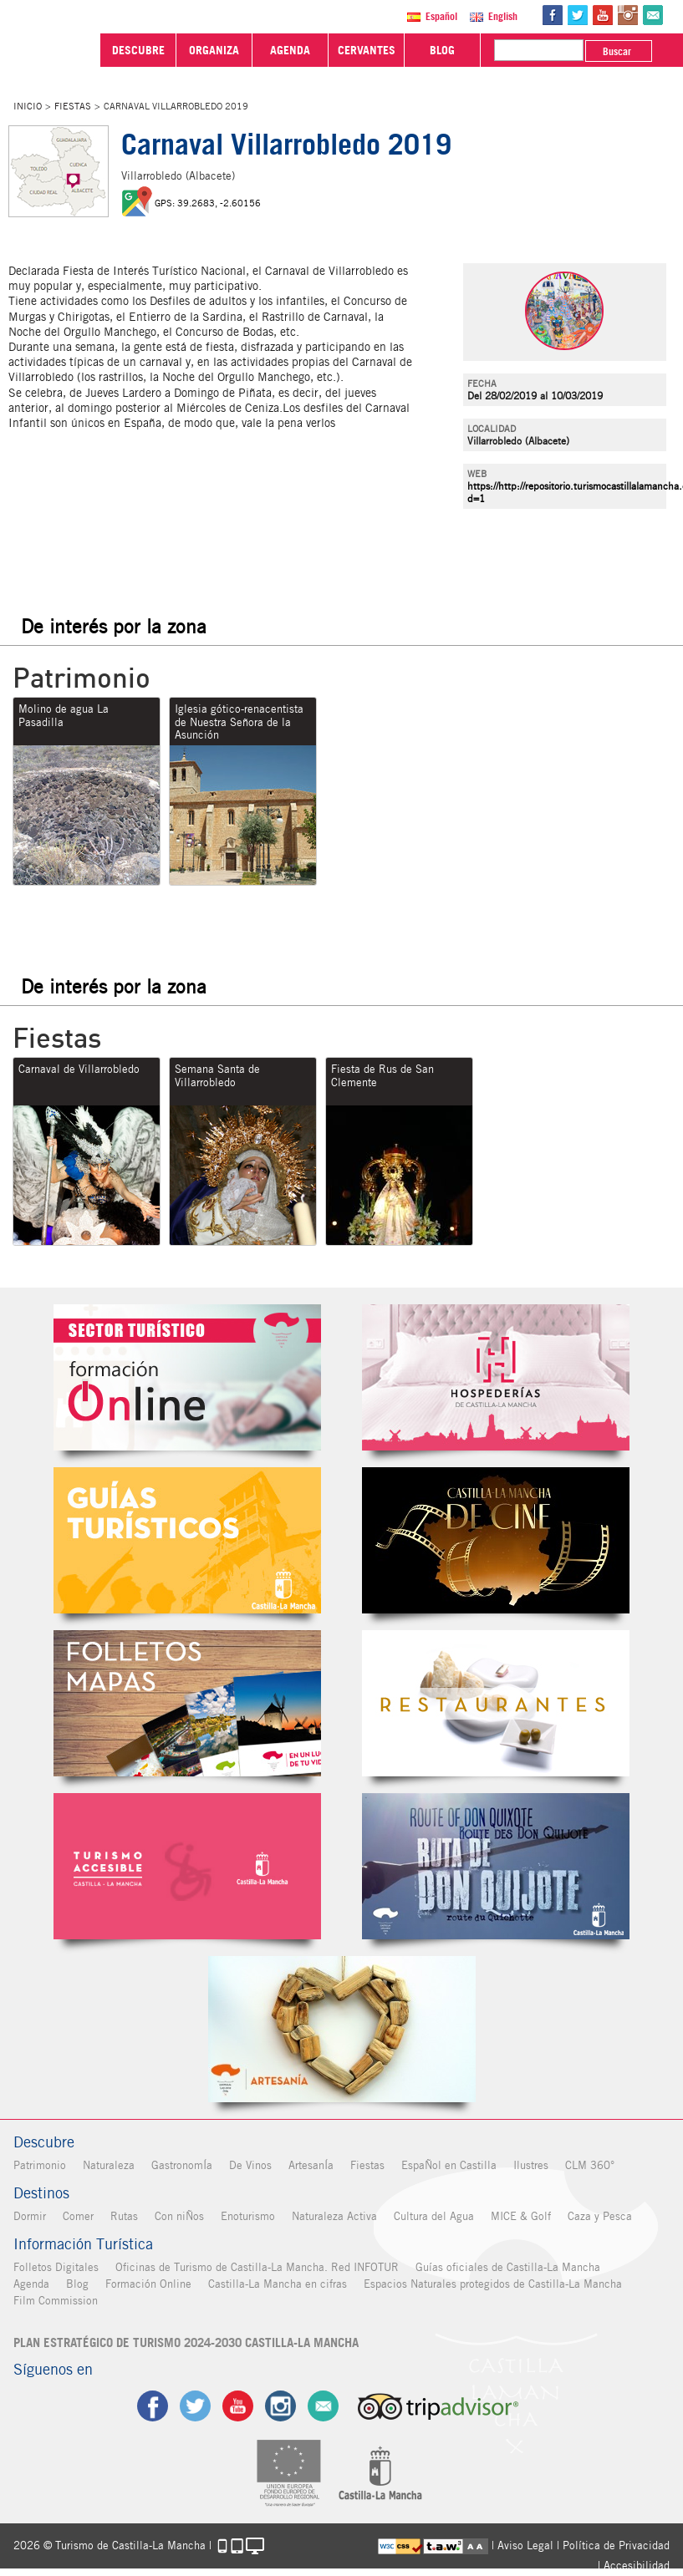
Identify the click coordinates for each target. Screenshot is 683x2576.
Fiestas (72, 106)
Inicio (27, 106)
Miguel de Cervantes (495, 1866)
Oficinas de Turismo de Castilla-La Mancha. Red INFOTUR (257, 2267)
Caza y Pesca (600, 2216)
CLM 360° (589, 2165)
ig (280, 2406)
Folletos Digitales (187, 1703)
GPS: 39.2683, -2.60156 (208, 203)
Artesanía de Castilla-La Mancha (342, 2029)
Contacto (323, 2406)
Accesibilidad (637, 2565)
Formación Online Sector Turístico (187, 1377)
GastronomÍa (181, 2165)
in (628, 15)
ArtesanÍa (311, 2165)
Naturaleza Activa (334, 2216)
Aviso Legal (525, 2545)
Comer (78, 2216)
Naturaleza (109, 2165)
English (502, 16)
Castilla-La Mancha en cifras (277, 2284)
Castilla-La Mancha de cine (495, 1540)
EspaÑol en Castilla (449, 2165)
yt (603, 15)
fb (553, 15)
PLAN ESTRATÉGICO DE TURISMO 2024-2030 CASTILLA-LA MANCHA (186, 2342)
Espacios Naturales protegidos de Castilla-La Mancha (493, 2284)
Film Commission (55, 2300)
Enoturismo (248, 2216)
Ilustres (530, 2165)
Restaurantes (495, 1703)
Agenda (31, 2284)
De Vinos (250, 2165)
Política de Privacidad (616, 2545)
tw (578, 15)
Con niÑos (179, 2216)
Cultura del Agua (434, 2216)
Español (441, 16)
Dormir (29, 2216)
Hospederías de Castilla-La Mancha (495, 1377)
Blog (77, 2284)
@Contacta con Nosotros (653, 15)
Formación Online (148, 2284)
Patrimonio (39, 2165)
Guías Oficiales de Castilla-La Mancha (187, 1540)
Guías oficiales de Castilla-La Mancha (507, 2267)
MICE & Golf (521, 2216)
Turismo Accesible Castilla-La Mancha (187, 1866)
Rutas (124, 2216)
